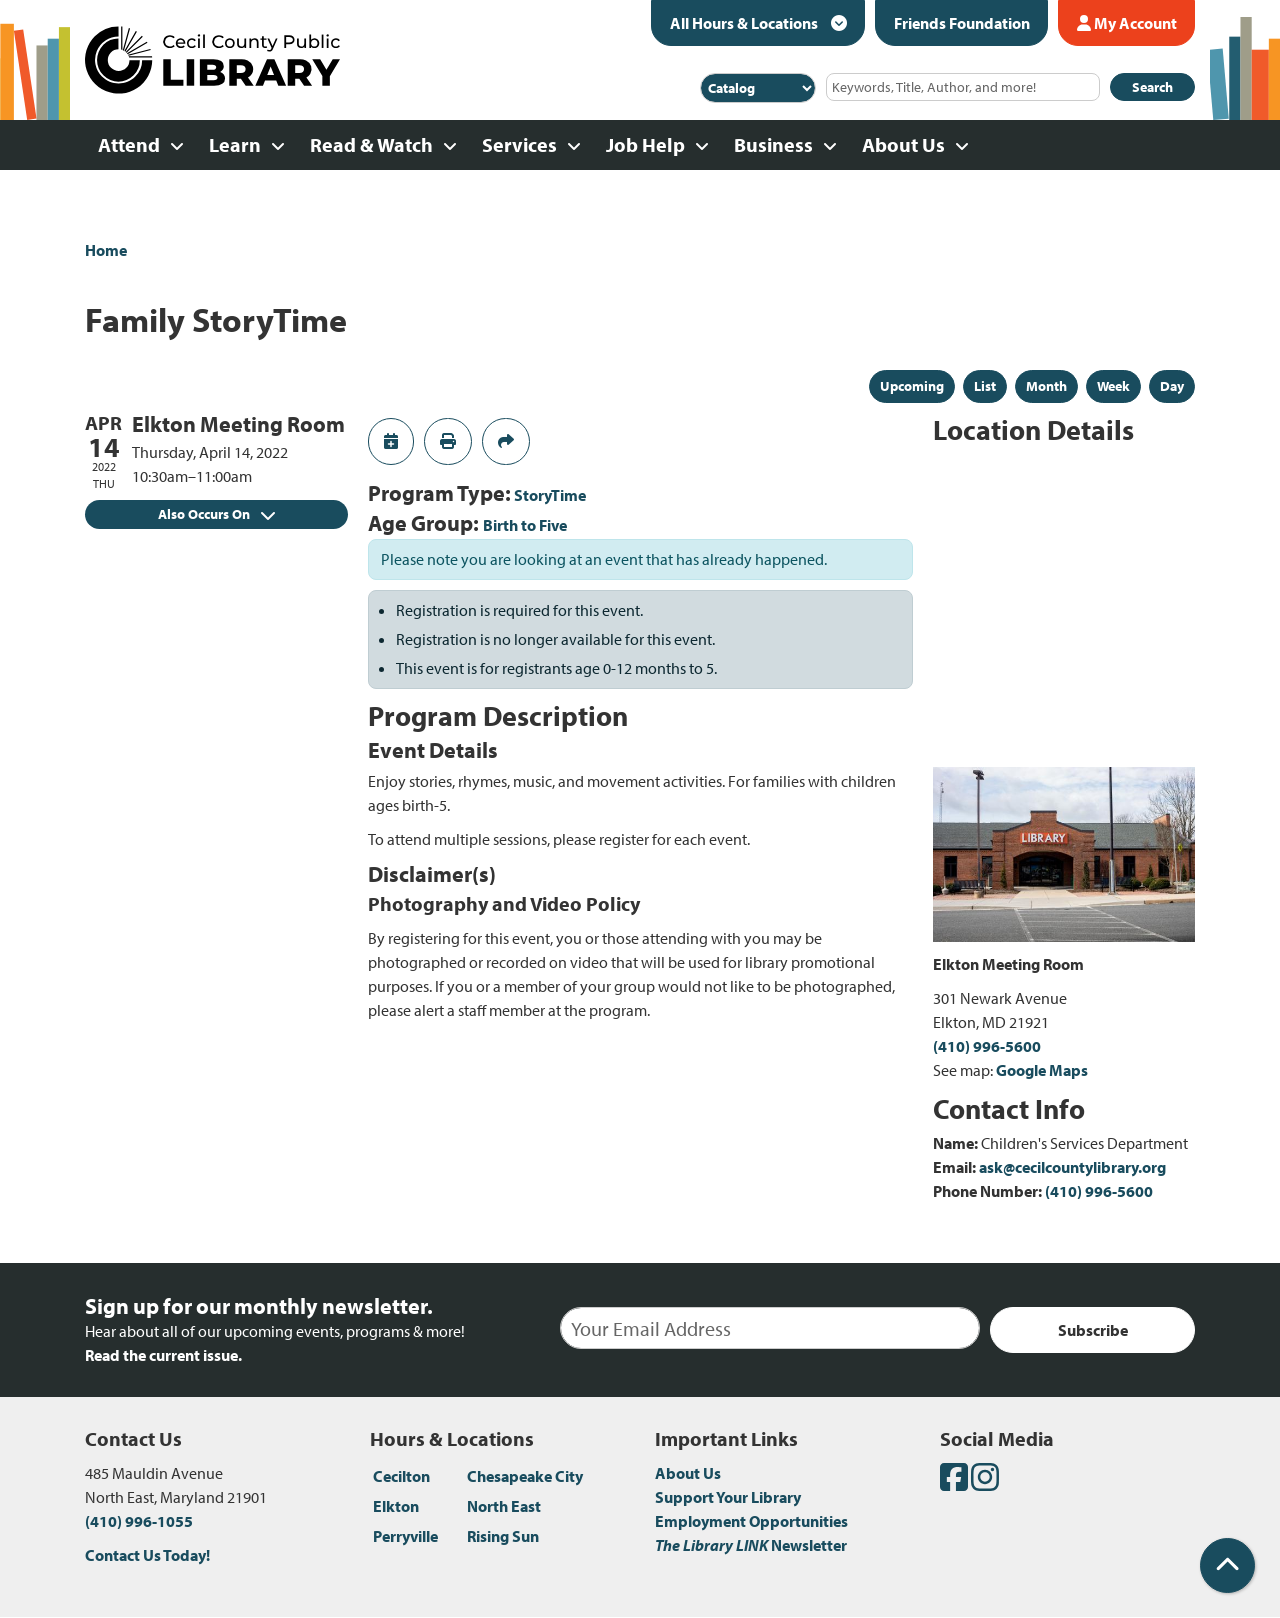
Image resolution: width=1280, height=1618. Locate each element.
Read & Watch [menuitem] (371, 144)
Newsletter (751, 1545)
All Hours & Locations (745, 23)
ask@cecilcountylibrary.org (1072, 1167)
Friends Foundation (962, 23)
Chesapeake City (525, 1476)
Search (1152, 87)
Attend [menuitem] (129, 144)
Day (1172, 386)
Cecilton (401, 1476)
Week (1113, 386)
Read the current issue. (163, 1355)
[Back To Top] (1227, 1565)
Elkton (396, 1506)
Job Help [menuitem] (645, 144)
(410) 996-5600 (987, 1046)
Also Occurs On (216, 514)
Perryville (405, 1536)
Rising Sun (503, 1536)
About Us (688, 1473)
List (985, 386)
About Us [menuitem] (903, 144)
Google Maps (1042, 1070)
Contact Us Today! (147, 1555)
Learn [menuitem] (235, 144)
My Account (1127, 23)
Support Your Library (728, 1497)
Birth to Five (525, 525)
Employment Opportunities (751, 1521)
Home (106, 250)
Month (1046, 386)
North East (504, 1506)
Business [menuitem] (773, 144)
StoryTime (550, 495)
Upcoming (912, 386)
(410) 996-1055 (139, 1521)
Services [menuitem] (519, 144)
